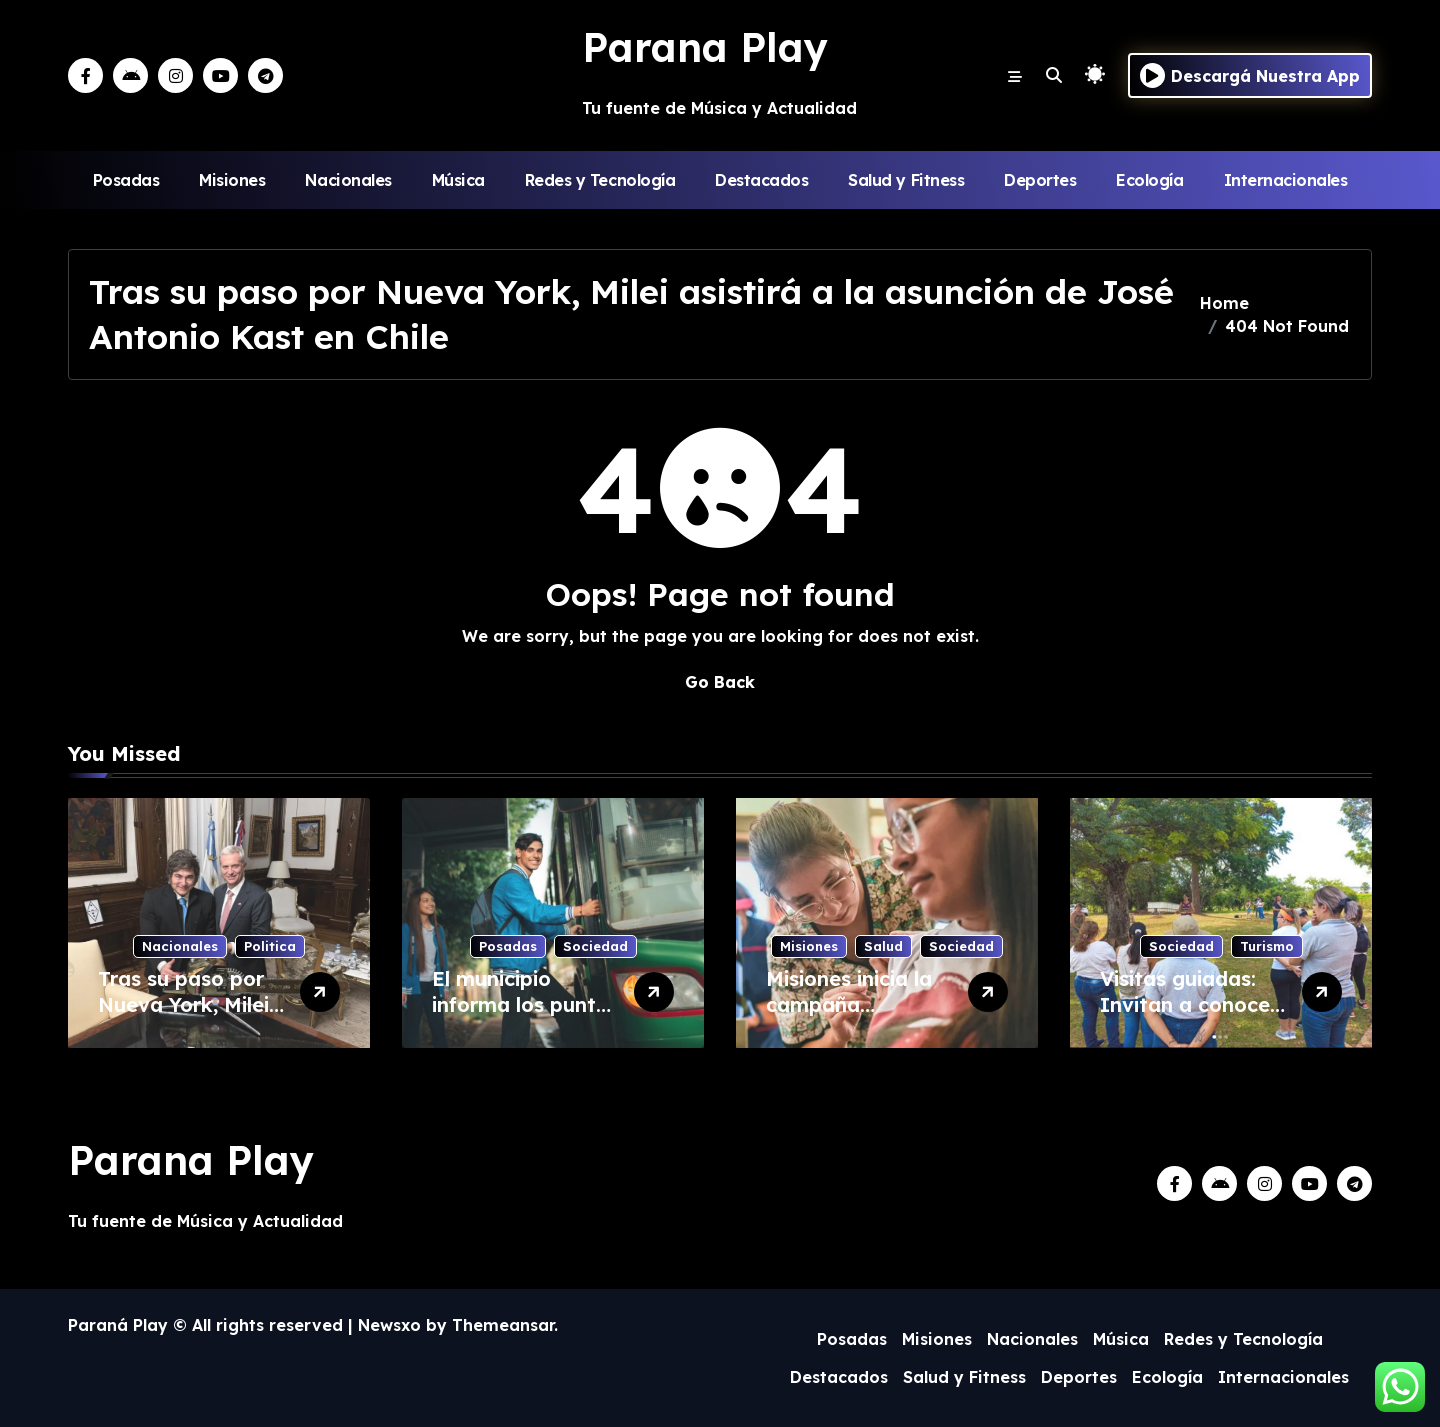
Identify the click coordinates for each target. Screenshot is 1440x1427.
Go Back (720, 682)
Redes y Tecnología (600, 180)
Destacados (761, 180)
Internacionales (1286, 180)
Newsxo (389, 1325)
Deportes (1040, 180)
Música (458, 180)
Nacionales (348, 180)
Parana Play (705, 47)
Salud (883, 946)
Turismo (1267, 946)
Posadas (126, 180)
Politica (270, 946)
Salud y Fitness (906, 180)
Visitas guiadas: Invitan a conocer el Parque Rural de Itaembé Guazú (1191, 1017)
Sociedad (595, 946)
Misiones (232, 180)
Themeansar (503, 1325)
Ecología (1149, 180)
